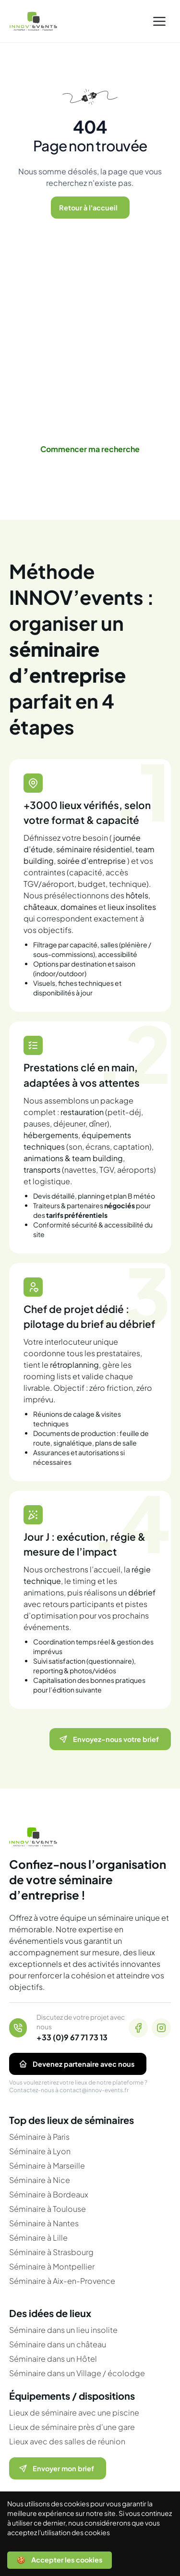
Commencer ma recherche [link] (90, 449)
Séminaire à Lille (38, 2238)
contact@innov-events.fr (94, 2090)
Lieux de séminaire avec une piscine (74, 2412)
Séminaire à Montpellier (52, 2266)
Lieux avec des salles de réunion (67, 2441)
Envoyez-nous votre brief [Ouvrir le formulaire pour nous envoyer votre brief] (108, 1739)
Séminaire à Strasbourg (51, 2252)
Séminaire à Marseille (47, 2165)
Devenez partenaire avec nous (75, 2064)
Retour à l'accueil (88, 207)
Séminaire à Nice (39, 2180)
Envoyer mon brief (55, 2468)
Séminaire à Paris (39, 2137)
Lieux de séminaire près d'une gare (72, 2427)
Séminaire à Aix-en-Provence (62, 2281)
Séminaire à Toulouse (47, 2209)
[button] (159, 21)
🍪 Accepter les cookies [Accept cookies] (59, 2559)
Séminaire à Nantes (44, 2223)
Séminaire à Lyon (40, 2151)
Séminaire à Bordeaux (48, 2194)
